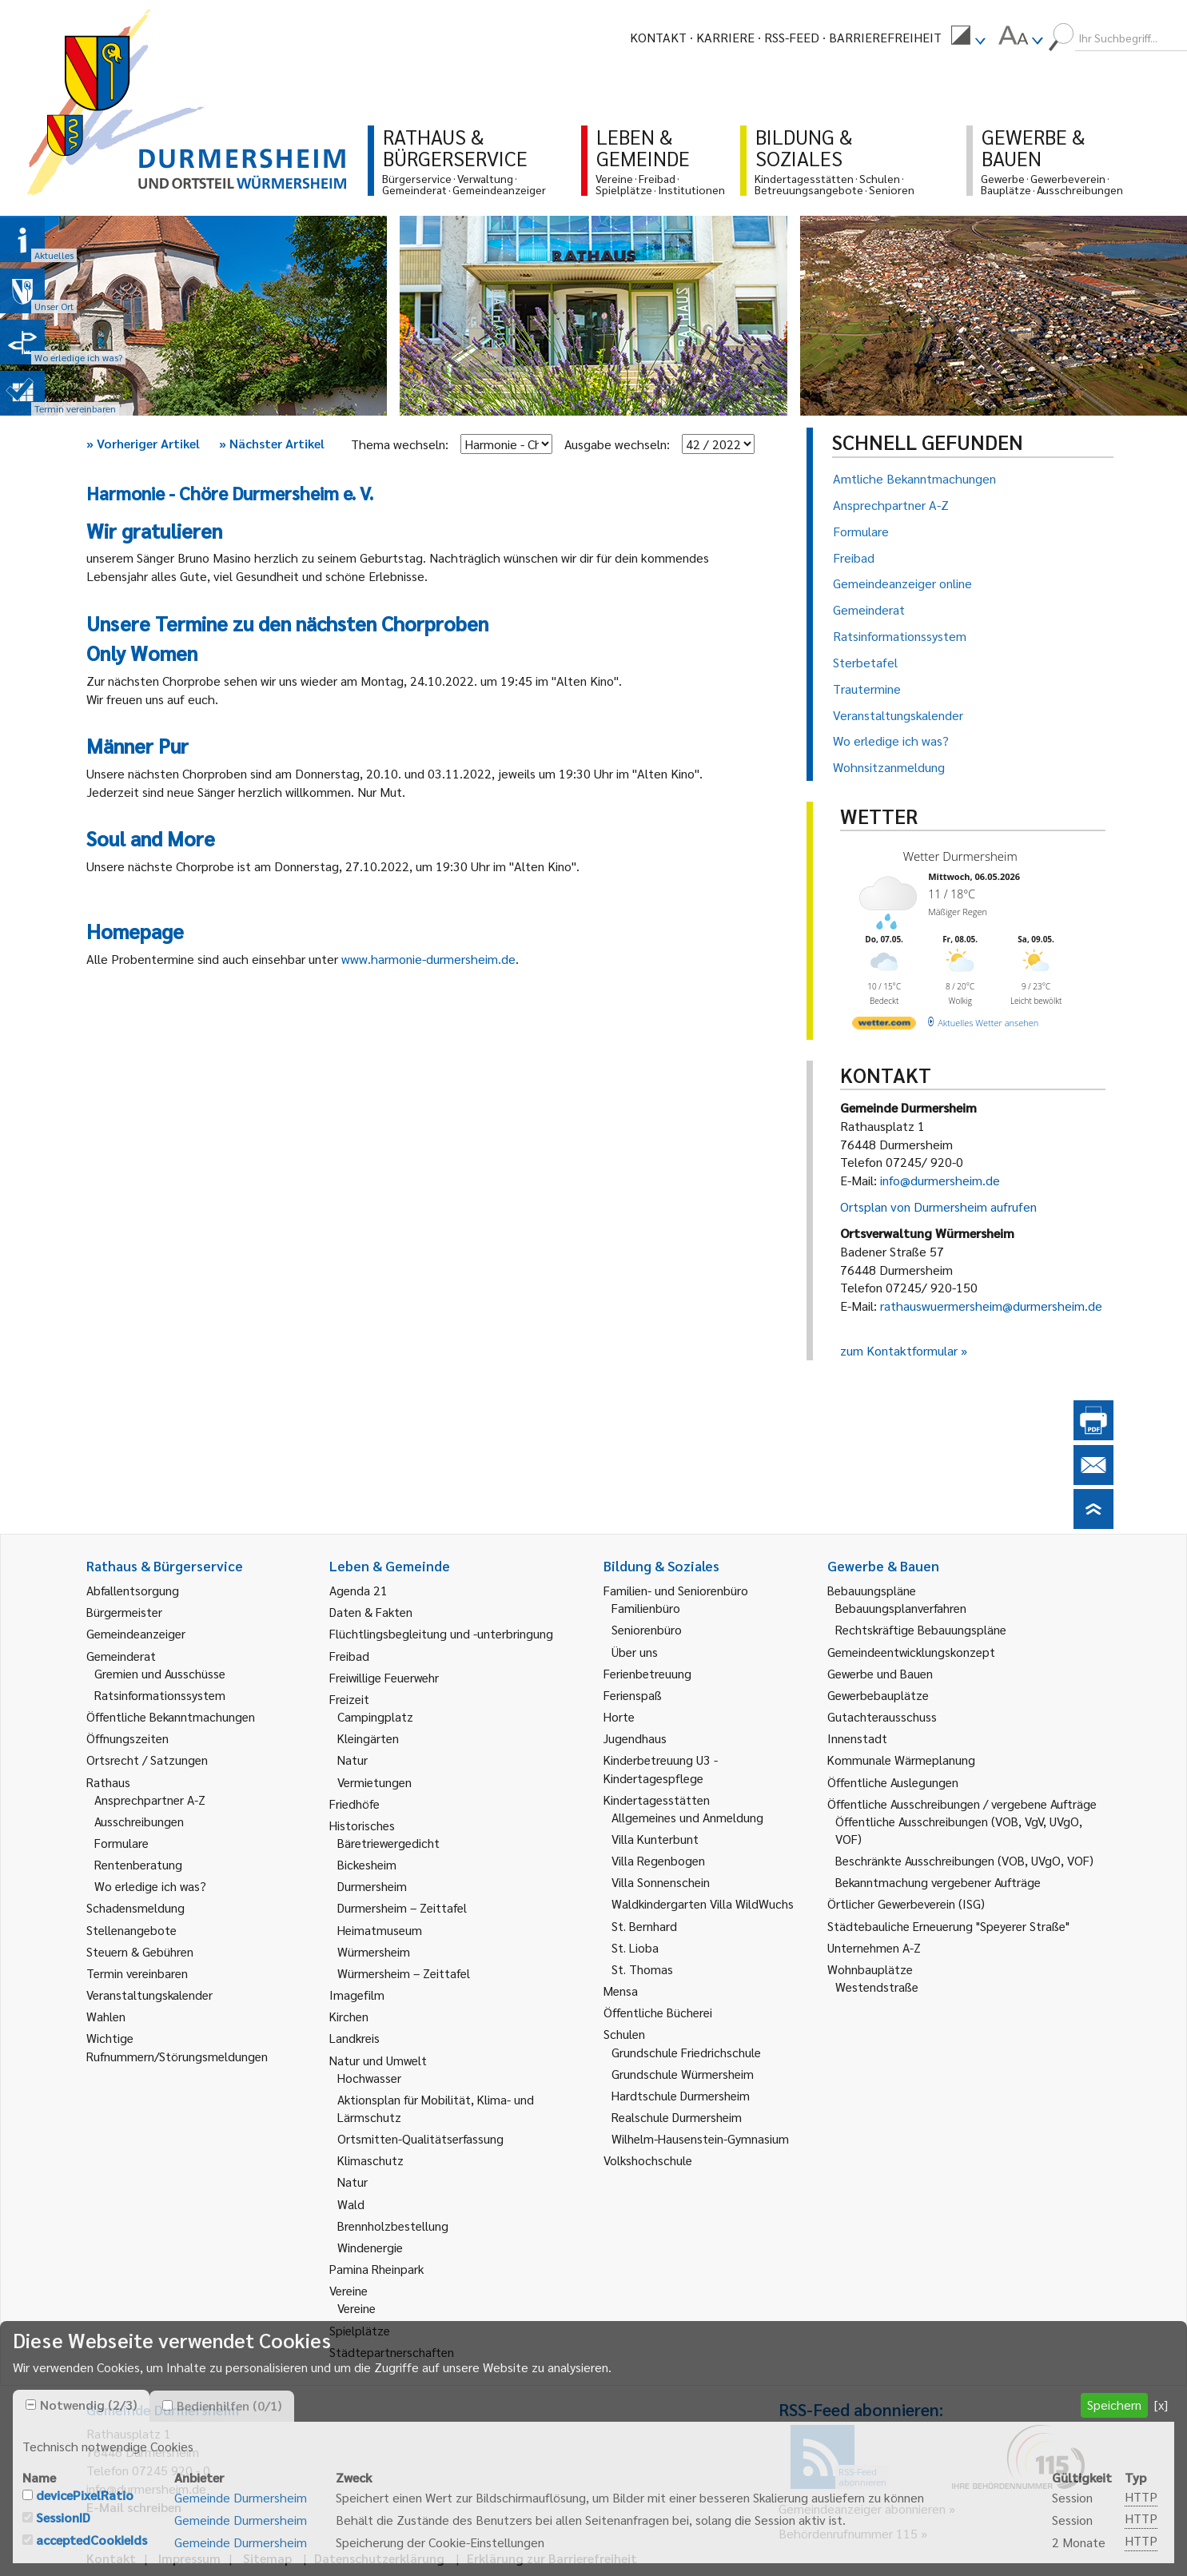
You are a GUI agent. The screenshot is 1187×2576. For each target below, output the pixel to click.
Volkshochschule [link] (647, 2160)
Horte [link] (619, 1716)
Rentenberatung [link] (138, 1864)
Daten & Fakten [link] (370, 1611)
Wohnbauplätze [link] (870, 1969)
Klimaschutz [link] (370, 2160)
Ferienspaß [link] (632, 1694)
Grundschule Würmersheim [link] (682, 2073)
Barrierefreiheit (885, 37)
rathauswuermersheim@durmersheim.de (991, 1305)
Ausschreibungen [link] (139, 1821)
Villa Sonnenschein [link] (660, 1881)
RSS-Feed (791, 37)
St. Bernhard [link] (644, 1925)
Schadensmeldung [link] (135, 1907)
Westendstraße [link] (876, 1986)
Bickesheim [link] (366, 1864)
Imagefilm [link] (356, 1994)
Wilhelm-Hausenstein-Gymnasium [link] (700, 2138)
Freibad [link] (349, 1655)
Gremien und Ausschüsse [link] (159, 1673)
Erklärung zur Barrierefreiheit (552, 2558)
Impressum (189, 2558)
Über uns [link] (634, 1651)
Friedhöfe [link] (354, 1803)
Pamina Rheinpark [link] (376, 2268)
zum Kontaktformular (899, 1350)
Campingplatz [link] (375, 1716)
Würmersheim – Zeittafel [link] (403, 1973)
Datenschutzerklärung (379, 2558)
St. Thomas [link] (642, 1969)
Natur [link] (352, 1759)
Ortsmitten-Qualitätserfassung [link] (420, 2138)
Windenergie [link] (370, 2247)
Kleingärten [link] (368, 1738)
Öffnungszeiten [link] (127, 1738)
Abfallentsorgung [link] (132, 1590)
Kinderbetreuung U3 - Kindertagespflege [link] (660, 1768)
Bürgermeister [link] (124, 1611)
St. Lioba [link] (635, 1947)
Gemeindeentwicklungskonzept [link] (911, 1651)
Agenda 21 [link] (358, 1590)
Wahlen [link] (105, 2016)
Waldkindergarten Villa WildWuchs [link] (702, 1903)
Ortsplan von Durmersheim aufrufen (938, 1206)
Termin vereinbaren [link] (137, 1973)
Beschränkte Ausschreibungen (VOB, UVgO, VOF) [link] (964, 1860)
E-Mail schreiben (133, 2506)
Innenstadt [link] (857, 1738)
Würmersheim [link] (373, 1951)
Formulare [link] (121, 1842)
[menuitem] (968, 37)
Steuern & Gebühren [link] (139, 1951)
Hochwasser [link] (369, 2077)
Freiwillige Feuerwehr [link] (384, 1677)
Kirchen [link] (348, 2016)
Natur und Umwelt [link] (378, 2060)
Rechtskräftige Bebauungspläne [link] (920, 1629)
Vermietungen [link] (374, 1782)
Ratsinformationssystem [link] (159, 1694)
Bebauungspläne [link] (871, 1590)
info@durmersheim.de (940, 1180)
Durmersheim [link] (372, 1885)
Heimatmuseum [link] (379, 1929)
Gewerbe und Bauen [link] (880, 1673)
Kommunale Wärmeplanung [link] (901, 1759)
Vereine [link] (356, 2307)
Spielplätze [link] (359, 2330)
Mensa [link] (620, 1990)
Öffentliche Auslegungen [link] (892, 1782)
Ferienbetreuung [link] (647, 1673)
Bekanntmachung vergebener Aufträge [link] (938, 1881)
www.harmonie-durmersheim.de (428, 958)
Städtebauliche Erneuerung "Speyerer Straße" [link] (948, 1925)
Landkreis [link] (354, 2037)
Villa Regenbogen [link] (658, 1860)
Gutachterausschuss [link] (882, 1716)
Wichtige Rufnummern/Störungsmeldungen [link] (177, 2046)
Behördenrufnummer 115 (848, 2533)
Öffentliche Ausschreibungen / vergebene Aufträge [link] (962, 1803)
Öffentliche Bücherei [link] (657, 2012)
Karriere (725, 37)
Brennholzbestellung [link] (392, 2225)
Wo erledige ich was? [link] (150, 1885)
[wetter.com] (884, 1026)
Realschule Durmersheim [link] (676, 2116)
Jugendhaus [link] (635, 1738)
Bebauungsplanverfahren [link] (900, 1607)
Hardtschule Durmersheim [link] (680, 2095)
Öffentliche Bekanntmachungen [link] (170, 1716)
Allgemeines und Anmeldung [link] (687, 1817)
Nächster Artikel (272, 443)
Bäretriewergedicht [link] (388, 1842)
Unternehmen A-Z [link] (874, 1947)
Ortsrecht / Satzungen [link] (147, 1759)
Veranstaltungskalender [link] (149, 1994)
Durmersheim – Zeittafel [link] (402, 1907)
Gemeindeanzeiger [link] (135, 1633)
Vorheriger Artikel (143, 443)
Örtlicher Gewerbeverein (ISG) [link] (906, 1903)
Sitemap (267, 2558)
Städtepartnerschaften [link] (391, 2351)
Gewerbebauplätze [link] (878, 1694)
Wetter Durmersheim (960, 856)
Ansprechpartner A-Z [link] (149, 1799)
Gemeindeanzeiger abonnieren (862, 2508)
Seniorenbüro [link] (646, 1629)
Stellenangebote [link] (131, 1929)
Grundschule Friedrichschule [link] (686, 2052)
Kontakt (658, 37)
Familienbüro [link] (645, 1607)
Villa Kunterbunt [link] (655, 1838)
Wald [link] (350, 2204)
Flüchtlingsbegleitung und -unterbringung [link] (441, 1633)
